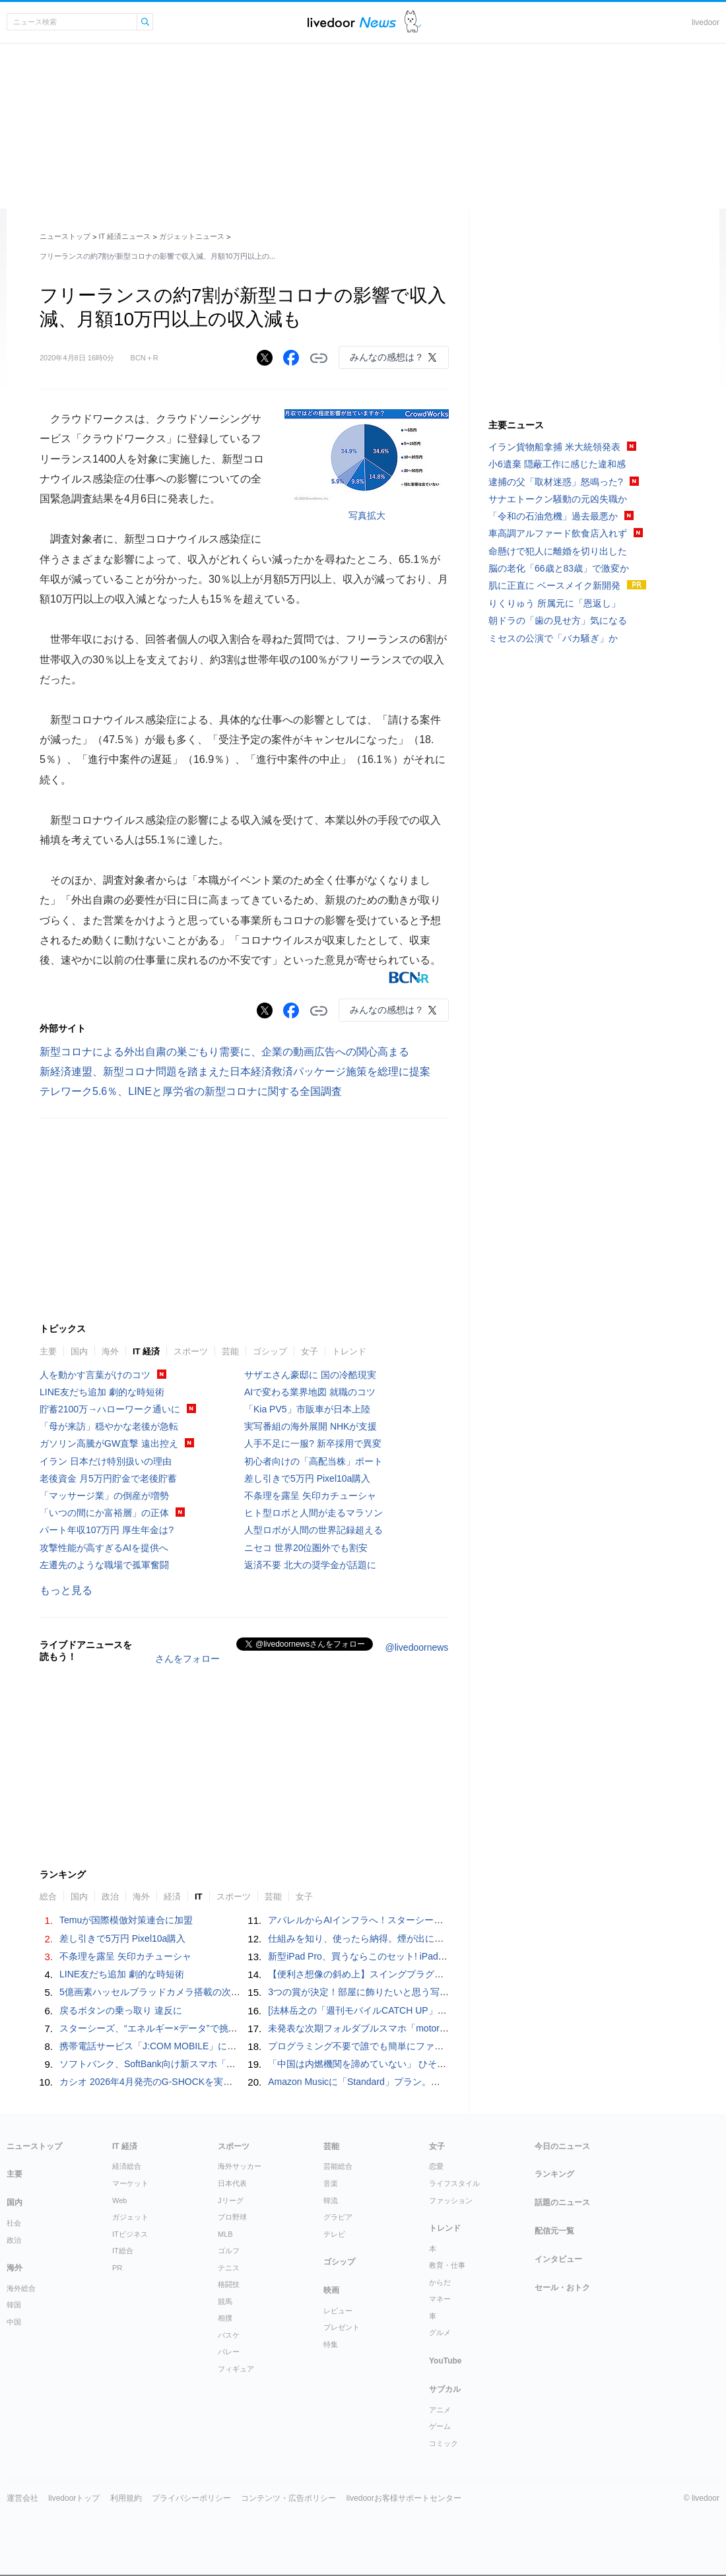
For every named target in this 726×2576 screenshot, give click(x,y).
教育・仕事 (447, 2265)
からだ (440, 2282)
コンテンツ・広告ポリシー (288, 2498)
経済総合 (126, 2166)
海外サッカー (239, 2166)
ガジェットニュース (191, 236)
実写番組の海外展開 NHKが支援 (310, 1426)
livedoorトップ (74, 2498)
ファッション (451, 2200)
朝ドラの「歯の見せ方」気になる (557, 620)
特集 (330, 2344)
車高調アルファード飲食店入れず (557, 533)
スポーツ (191, 1351)
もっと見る (66, 1590)
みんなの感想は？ (387, 357)
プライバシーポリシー (191, 2498)
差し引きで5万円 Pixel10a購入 (307, 1478)
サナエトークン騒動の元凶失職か (557, 499)
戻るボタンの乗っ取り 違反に (120, 2010)
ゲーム (440, 2426)
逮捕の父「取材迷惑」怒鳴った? (555, 482)
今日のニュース (562, 2146)
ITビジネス (130, 2234)
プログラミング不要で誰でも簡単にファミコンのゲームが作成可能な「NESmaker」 (443, 2046)
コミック (443, 2443)
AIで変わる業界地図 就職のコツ (310, 1392)
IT (199, 1896)
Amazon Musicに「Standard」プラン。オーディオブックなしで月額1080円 (424, 2081)
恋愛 (436, 2166)
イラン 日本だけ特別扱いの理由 (106, 1461)
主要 (48, 1351)
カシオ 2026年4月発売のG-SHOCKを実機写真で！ (164, 2081)
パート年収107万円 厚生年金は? (107, 1530)
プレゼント (341, 2327)
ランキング (554, 2174)
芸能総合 (337, 2166)
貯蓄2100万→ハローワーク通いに (110, 1409)
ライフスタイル (454, 2183)
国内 (79, 1351)
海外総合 (21, 2288)
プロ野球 (232, 2217)
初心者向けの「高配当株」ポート (313, 1461)
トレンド (349, 1351)
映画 (331, 2290)
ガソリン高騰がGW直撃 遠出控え (109, 1443)
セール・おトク (562, 2287)
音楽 (330, 2183)
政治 (110, 1896)
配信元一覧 (554, 2230)
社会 (14, 2223)
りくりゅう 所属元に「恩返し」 (554, 603)
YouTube (445, 2360)
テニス (229, 2268)
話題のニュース (562, 2202)
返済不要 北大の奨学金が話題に (310, 1565)
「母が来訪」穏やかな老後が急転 (109, 1426)
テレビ (334, 2234)
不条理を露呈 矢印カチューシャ (310, 1495)
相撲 (225, 2318)
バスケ (229, 2335)
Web (119, 2200)
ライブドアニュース (352, 22)
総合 (48, 1896)
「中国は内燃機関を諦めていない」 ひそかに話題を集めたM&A (399, 2064)
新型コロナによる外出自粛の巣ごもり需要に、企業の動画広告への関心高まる (224, 1051)
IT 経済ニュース (125, 236)
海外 (110, 1351)
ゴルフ (229, 2251)
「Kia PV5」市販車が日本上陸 (307, 1409)
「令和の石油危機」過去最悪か (553, 516)
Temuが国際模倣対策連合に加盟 (126, 1920)
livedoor (705, 22)
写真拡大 (366, 515)
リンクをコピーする (319, 358)
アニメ (440, 2410)
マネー (440, 2299)
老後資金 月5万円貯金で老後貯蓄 (108, 1478)
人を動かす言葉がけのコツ (95, 1375)
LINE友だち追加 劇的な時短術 (102, 1392)
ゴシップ (270, 1351)
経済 (172, 1896)
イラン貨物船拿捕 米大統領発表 (554, 447)
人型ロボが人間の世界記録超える (313, 1530)
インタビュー (558, 2259)
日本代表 (232, 2183)
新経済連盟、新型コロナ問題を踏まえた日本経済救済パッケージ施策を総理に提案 (235, 1071)
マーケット (130, 2183)
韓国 (14, 2305)
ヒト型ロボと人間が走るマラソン (313, 1512)
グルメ (440, 2332)
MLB (225, 2234)
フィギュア (236, 2369)
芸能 (230, 1351)
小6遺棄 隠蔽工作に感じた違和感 (557, 464)
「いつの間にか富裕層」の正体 (104, 1512)
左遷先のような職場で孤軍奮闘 (104, 1565)
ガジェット (130, 2217)
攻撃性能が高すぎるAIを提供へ (104, 1547)
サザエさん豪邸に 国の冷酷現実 (310, 1375)
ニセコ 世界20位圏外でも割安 (306, 1547)
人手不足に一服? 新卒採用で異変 (312, 1443)
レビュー (337, 2311)
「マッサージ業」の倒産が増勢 (104, 1495)
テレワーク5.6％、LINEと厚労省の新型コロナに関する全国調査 (191, 1091)
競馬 (225, 2301)
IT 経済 (146, 1351)
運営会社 (22, 2498)
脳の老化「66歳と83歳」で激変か (558, 568)
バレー (229, 2352)
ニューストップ (65, 236)
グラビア (337, 2217)
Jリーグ (231, 2200)
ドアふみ (413, 22)
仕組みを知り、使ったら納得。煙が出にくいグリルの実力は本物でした (416, 1938)
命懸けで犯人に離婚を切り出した (557, 551)
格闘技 (229, 2284)
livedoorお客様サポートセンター (403, 2498)
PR (117, 2268)
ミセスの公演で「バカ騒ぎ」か (553, 638)
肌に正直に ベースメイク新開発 (554, 585)
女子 (309, 1351)
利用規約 (126, 2498)
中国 (14, 2322)
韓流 (330, 2200)
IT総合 (122, 2251)
